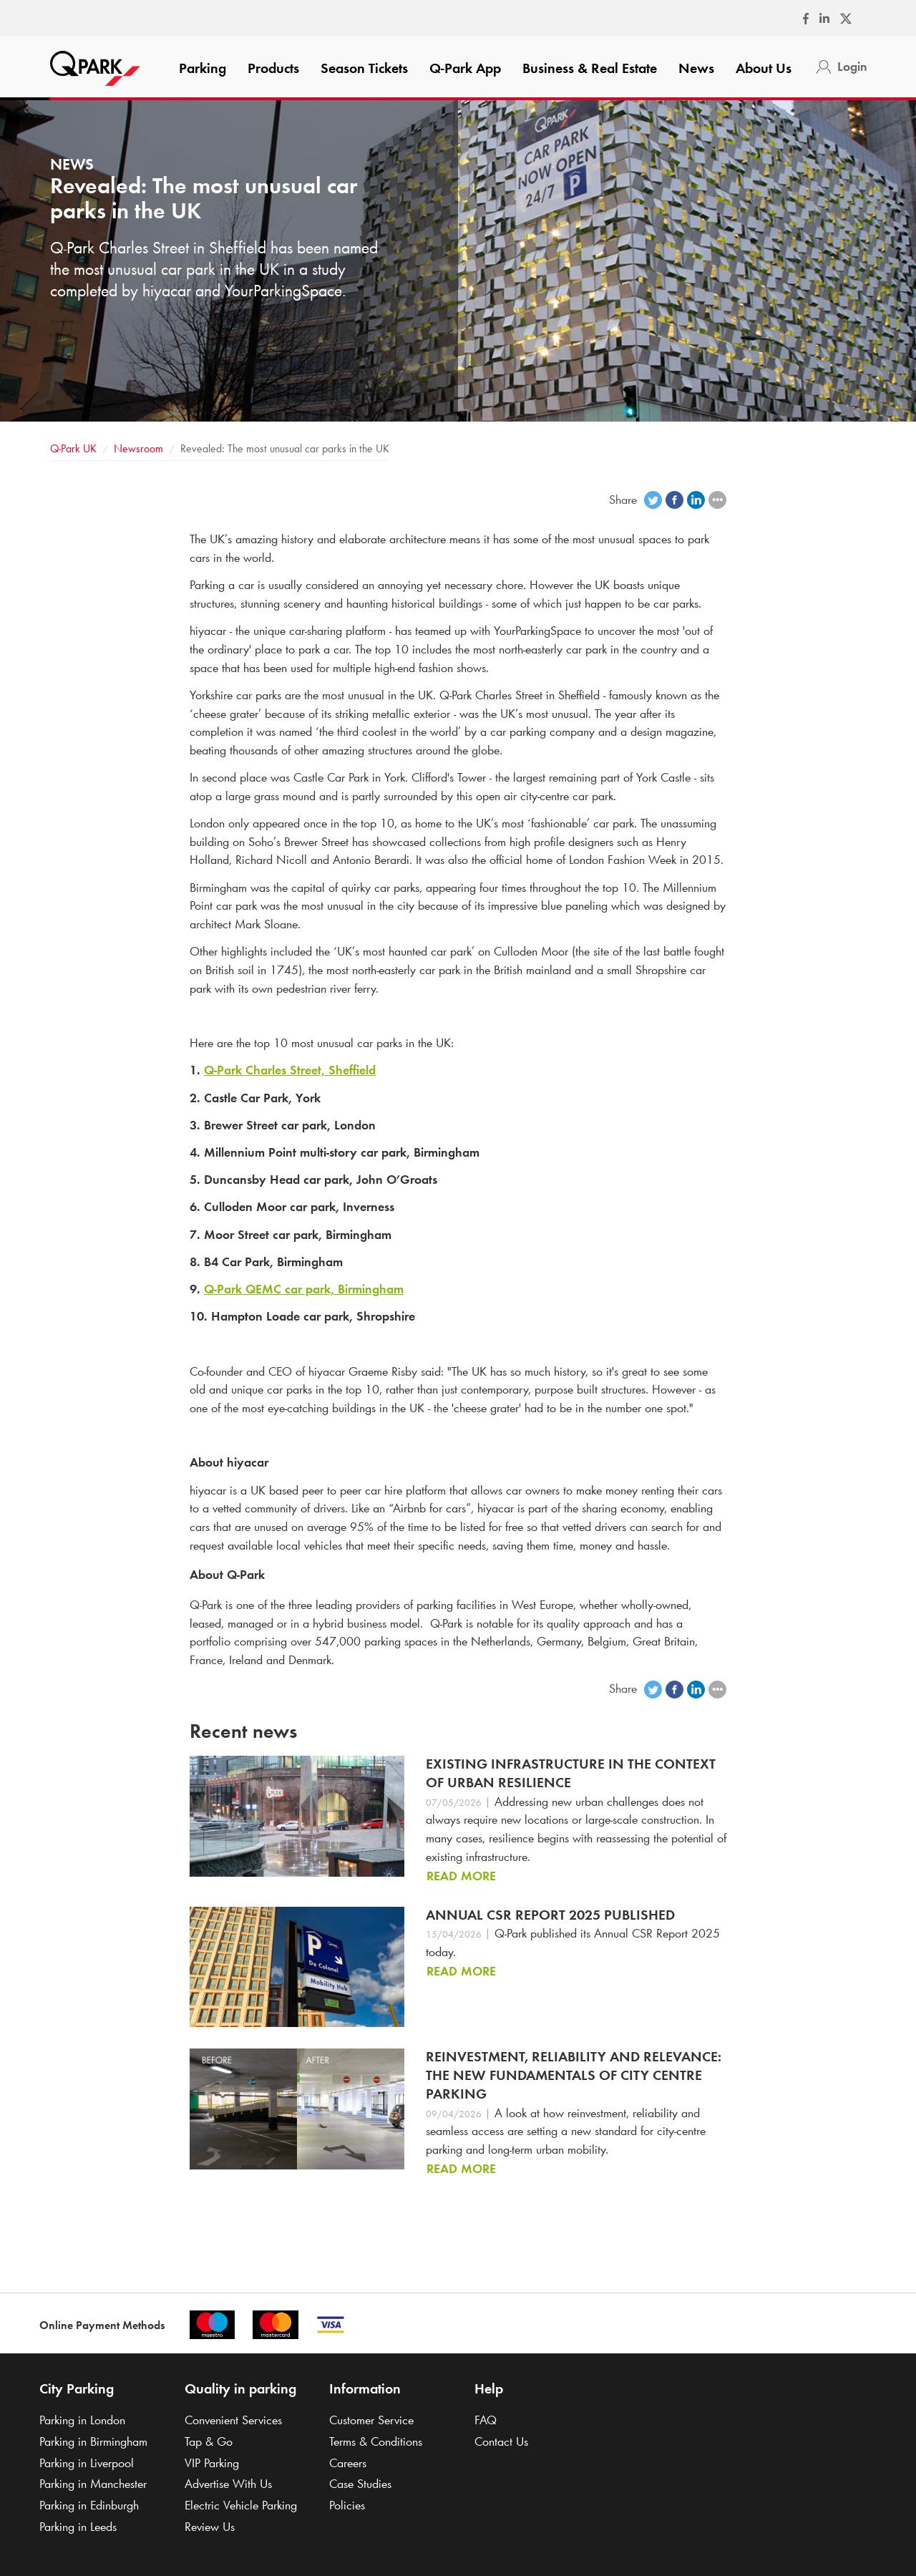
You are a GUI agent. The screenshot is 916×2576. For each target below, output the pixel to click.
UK (73, 448)
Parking (202, 68)
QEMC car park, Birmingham (304, 1289)
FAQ (485, 2420)
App (465, 68)
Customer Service (371, 2420)
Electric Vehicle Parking (241, 2505)
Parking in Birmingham (93, 2441)
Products (273, 68)
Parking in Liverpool (86, 2463)
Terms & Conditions (375, 2441)
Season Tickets (364, 68)
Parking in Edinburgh (89, 2505)
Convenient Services (233, 2420)
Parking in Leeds (78, 2526)
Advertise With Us (228, 2484)
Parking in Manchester (93, 2484)
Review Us (210, 2526)
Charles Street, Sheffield (290, 1070)
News (696, 68)
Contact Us (501, 2441)
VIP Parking (212, 2463)
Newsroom (138, 448)
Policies (347, 2505)
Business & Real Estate (589, 68)
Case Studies (360, 2484)
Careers (347, 2463)
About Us (763, 68)
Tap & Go (209, 2441)
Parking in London (82, 2420)
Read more (461, 1876)
